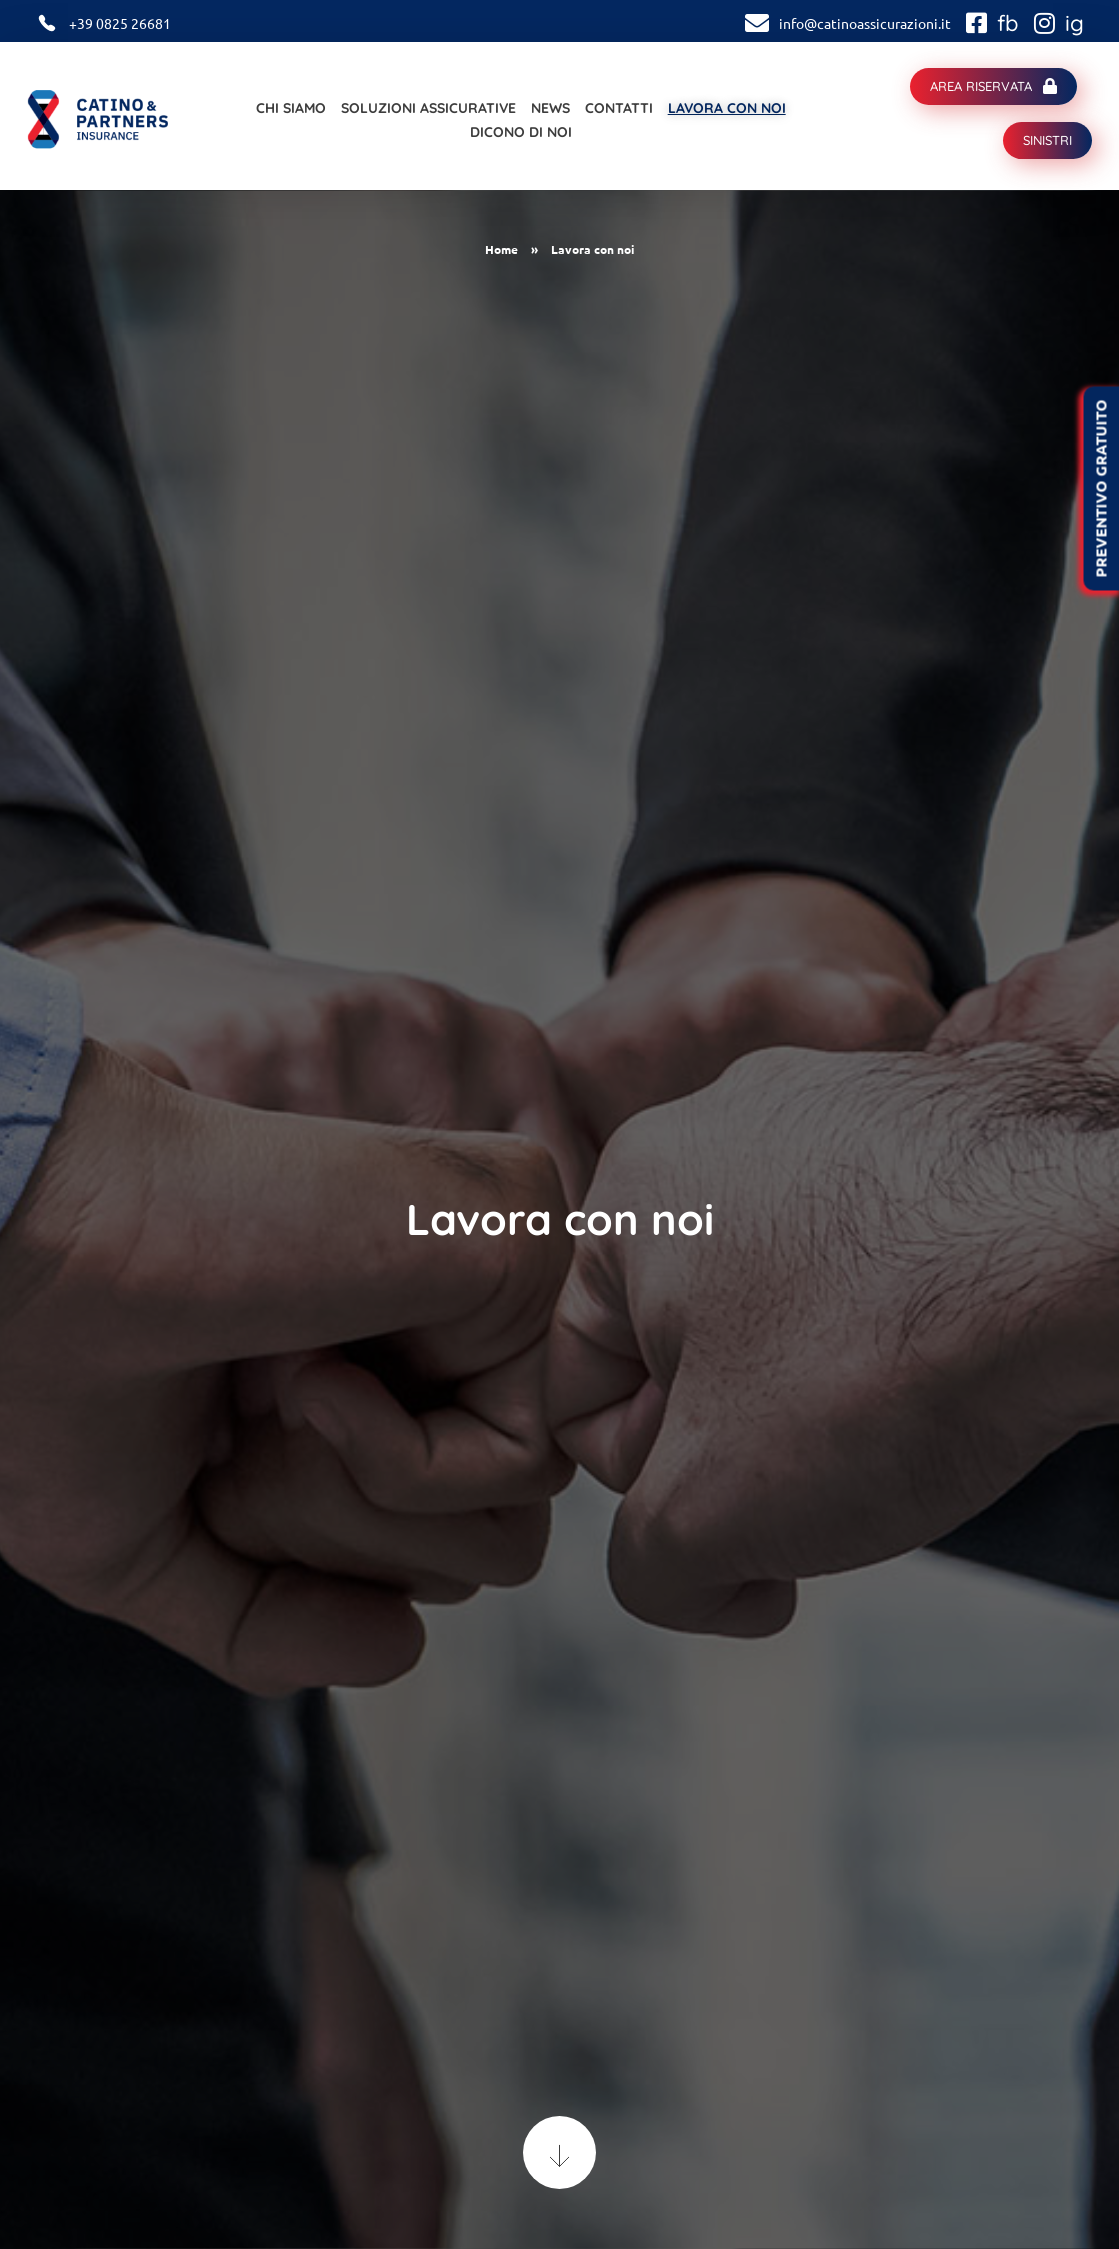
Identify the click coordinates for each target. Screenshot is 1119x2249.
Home (501, 249)
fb (1008, 23)
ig (1074, 23)
